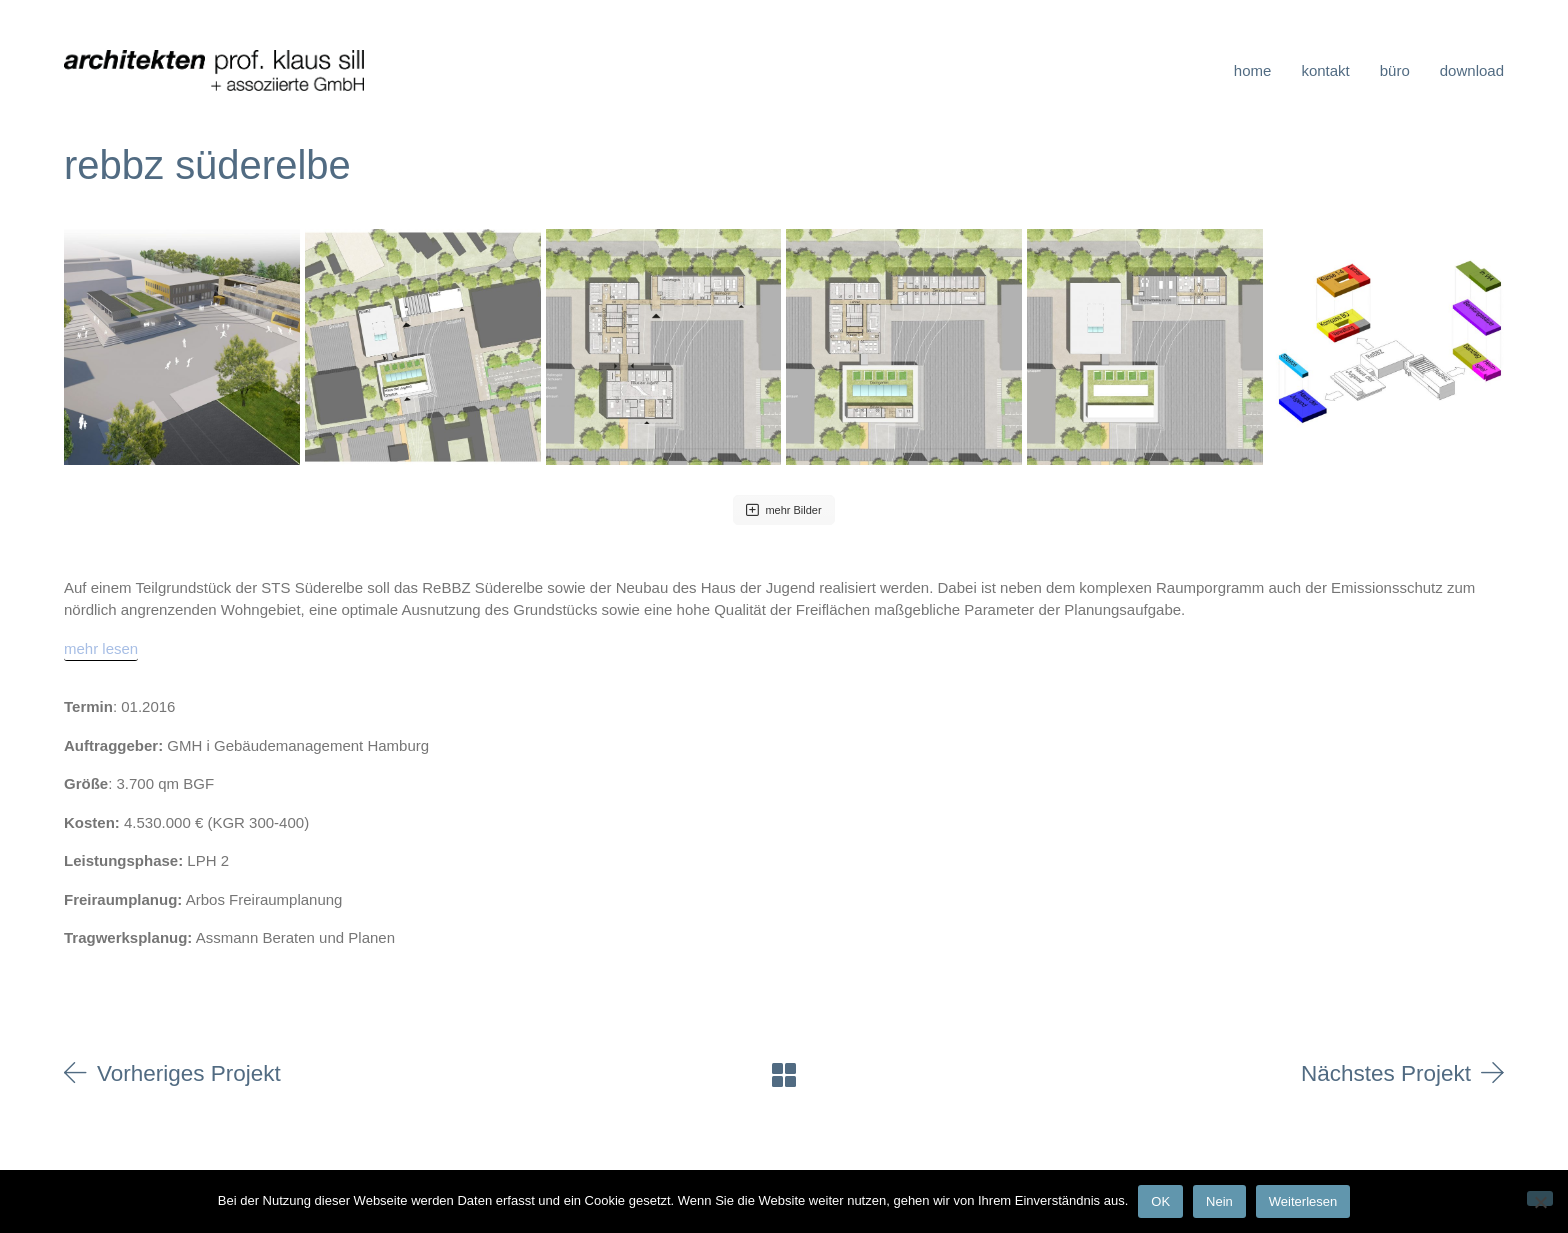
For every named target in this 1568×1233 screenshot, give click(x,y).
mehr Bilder (783, 510)
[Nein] (1540, 1198)
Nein (1219, 1201)
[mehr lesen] (101, 650)
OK (1160, 1201)
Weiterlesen (1303, 1201)
